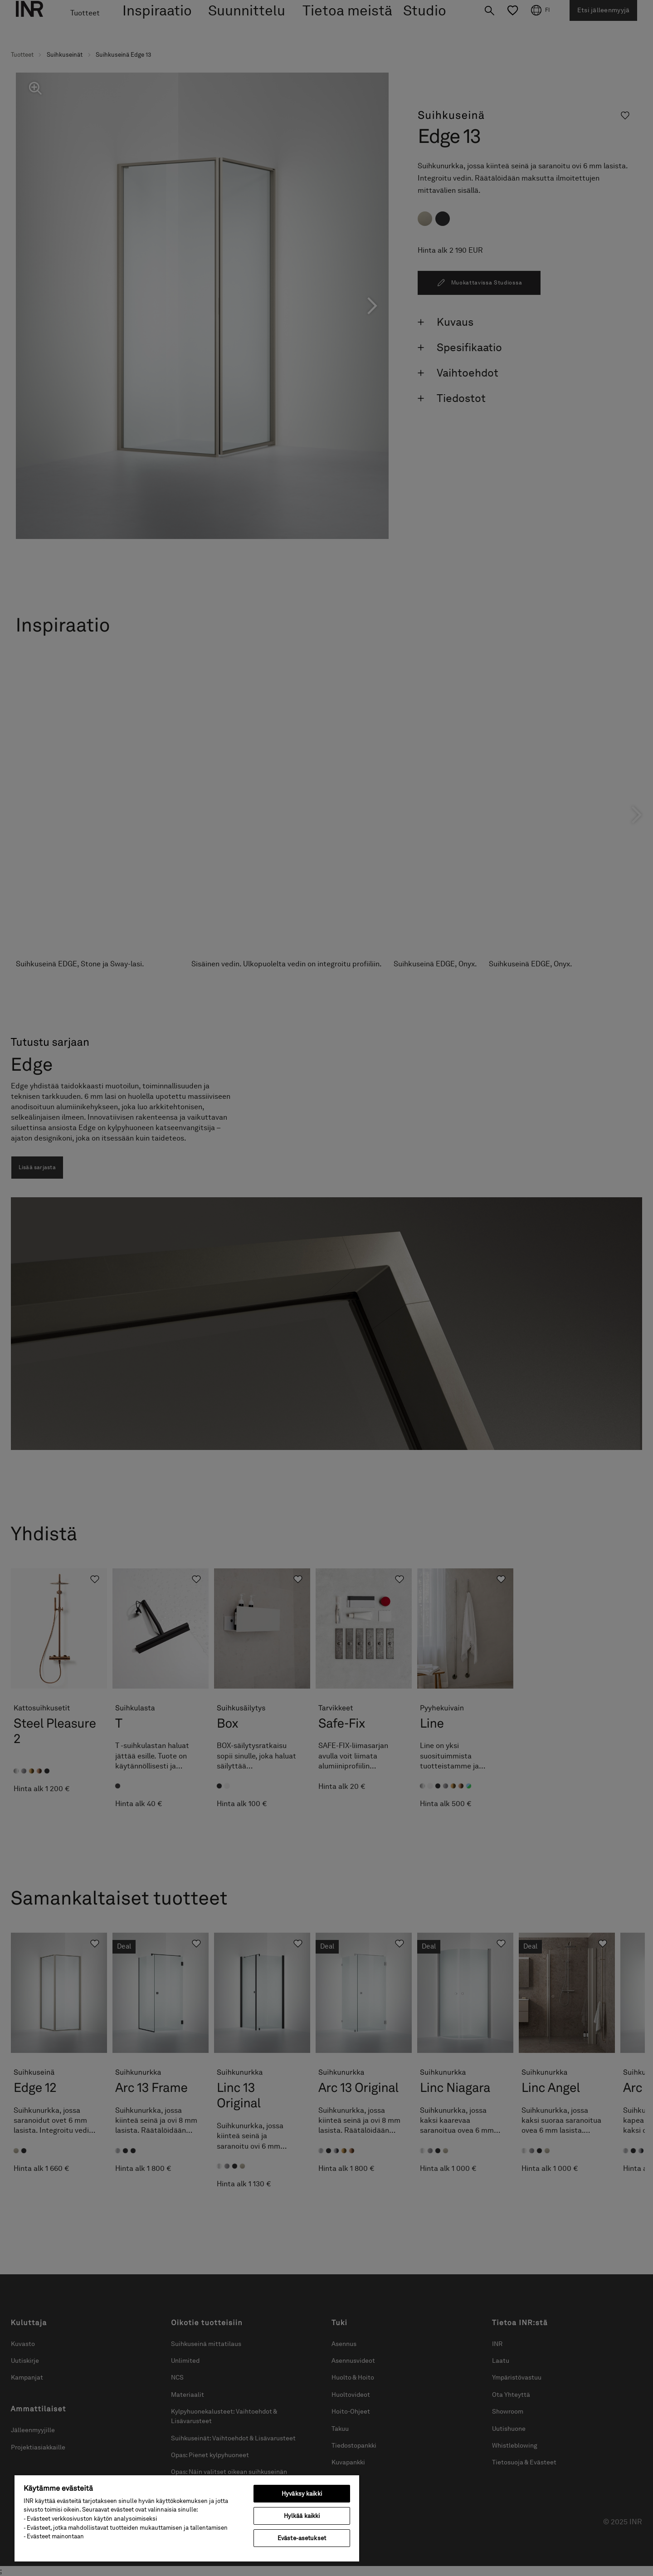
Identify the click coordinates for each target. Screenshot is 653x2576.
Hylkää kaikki (302, 2515)
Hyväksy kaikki (302, 2493)
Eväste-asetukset (302, 2538)
